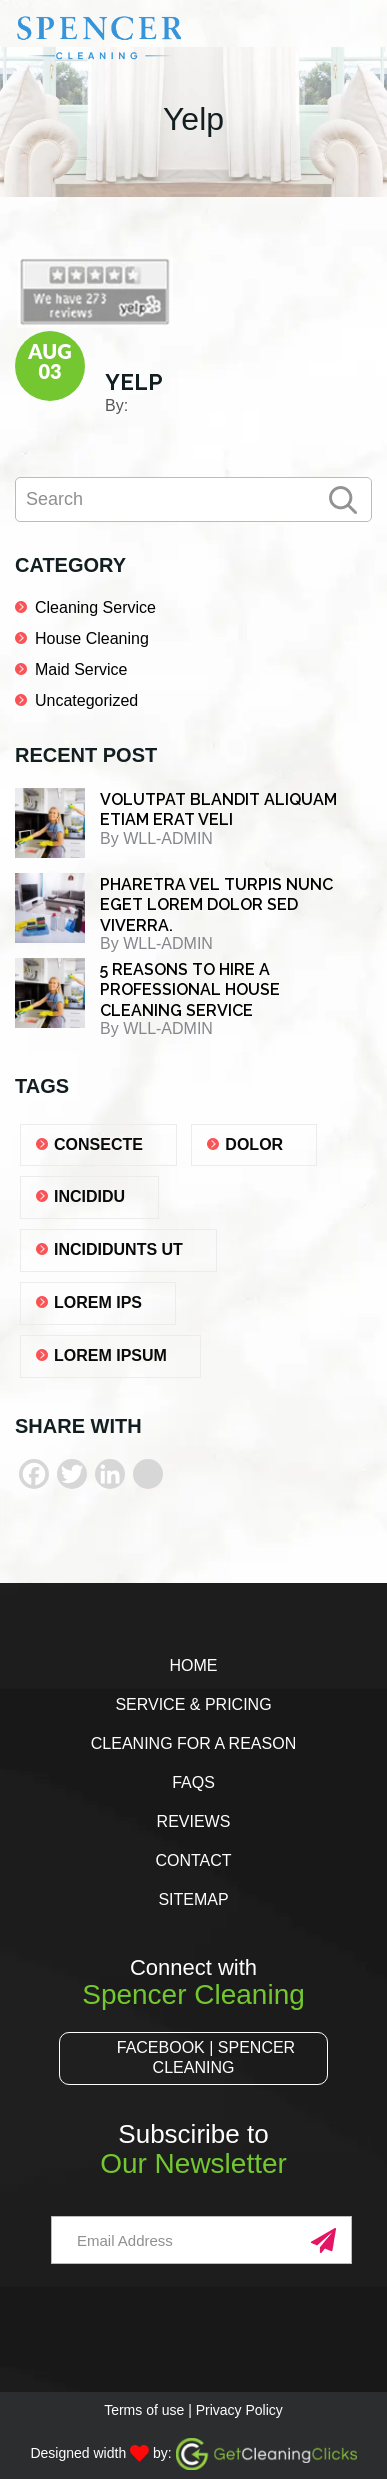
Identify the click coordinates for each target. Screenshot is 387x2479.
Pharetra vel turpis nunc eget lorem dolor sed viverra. (216, 905)
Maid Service (81, 669)
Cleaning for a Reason (193, 1743)
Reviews (194, 1821)
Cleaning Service (95, 607)
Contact (193, 1860)
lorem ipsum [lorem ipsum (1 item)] (110, 1355)
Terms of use (144, 2410)
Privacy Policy (239, 2410)
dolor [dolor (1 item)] (254, 1144)
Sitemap (193, 1899)
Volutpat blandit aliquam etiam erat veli (218, 810)
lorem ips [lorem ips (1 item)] (98, 1302)
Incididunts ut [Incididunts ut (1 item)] (118, 1249)
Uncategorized (86, 700)
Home (193, 1665)
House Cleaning (92, 638)
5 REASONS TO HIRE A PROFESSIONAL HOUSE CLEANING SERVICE (190, 990)
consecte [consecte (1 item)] (98, 1144)
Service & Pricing (193, 1704)
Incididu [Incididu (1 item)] (89, 1196)
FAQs (193, 1782)
